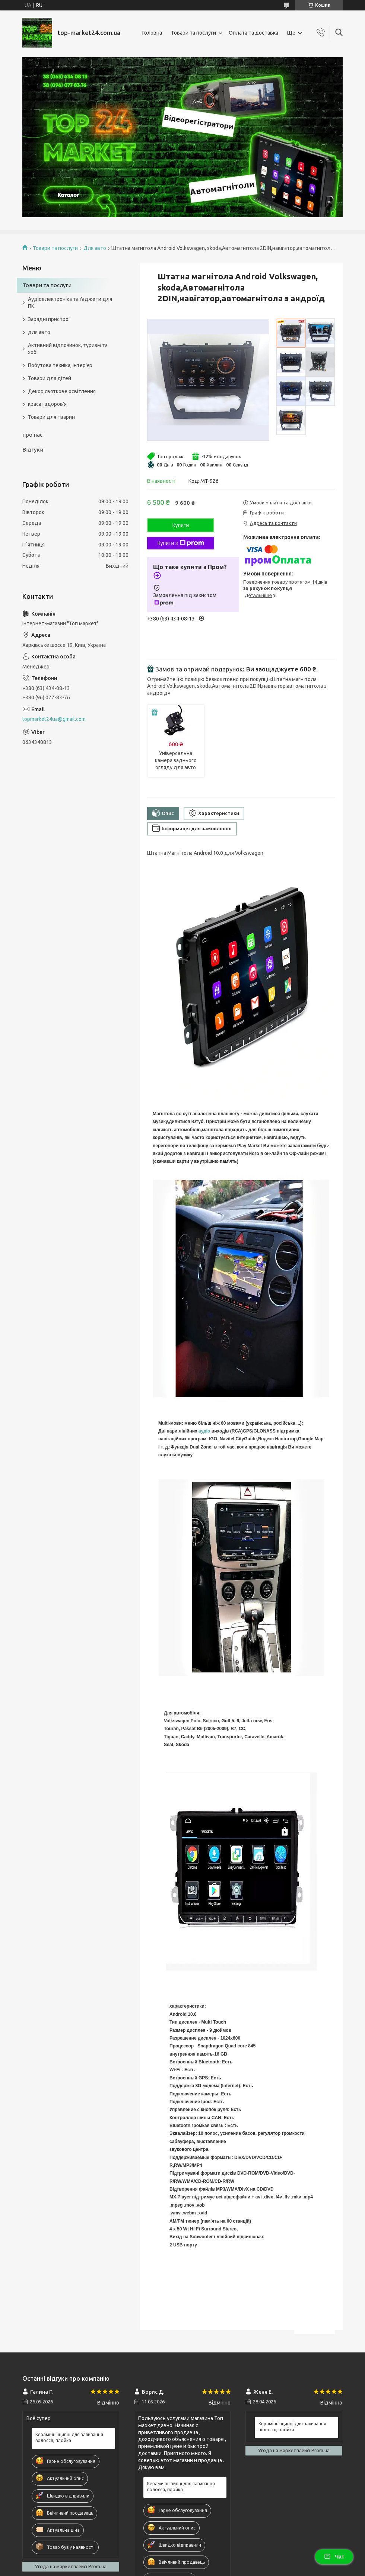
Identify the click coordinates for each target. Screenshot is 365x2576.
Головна (152, 33)
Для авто (94, 248)
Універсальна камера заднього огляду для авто (176, 760)
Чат (334, 2556)
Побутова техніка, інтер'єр (60, 365)
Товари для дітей (49, 378)
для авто (39, 332)
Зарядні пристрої (49, 319)
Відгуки (32, 449)
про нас (32, 435)
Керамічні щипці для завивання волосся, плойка (69, 2437)
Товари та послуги (193, 33)
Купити (180, 525)
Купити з (180, 543)
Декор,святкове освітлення (62, 391)
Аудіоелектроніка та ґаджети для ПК (70, 302)
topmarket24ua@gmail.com (54, 719)
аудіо (204, 1431)
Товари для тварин (51, 417)
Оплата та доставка (253, 33)
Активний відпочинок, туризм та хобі (68, 348)
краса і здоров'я (47, 404)
